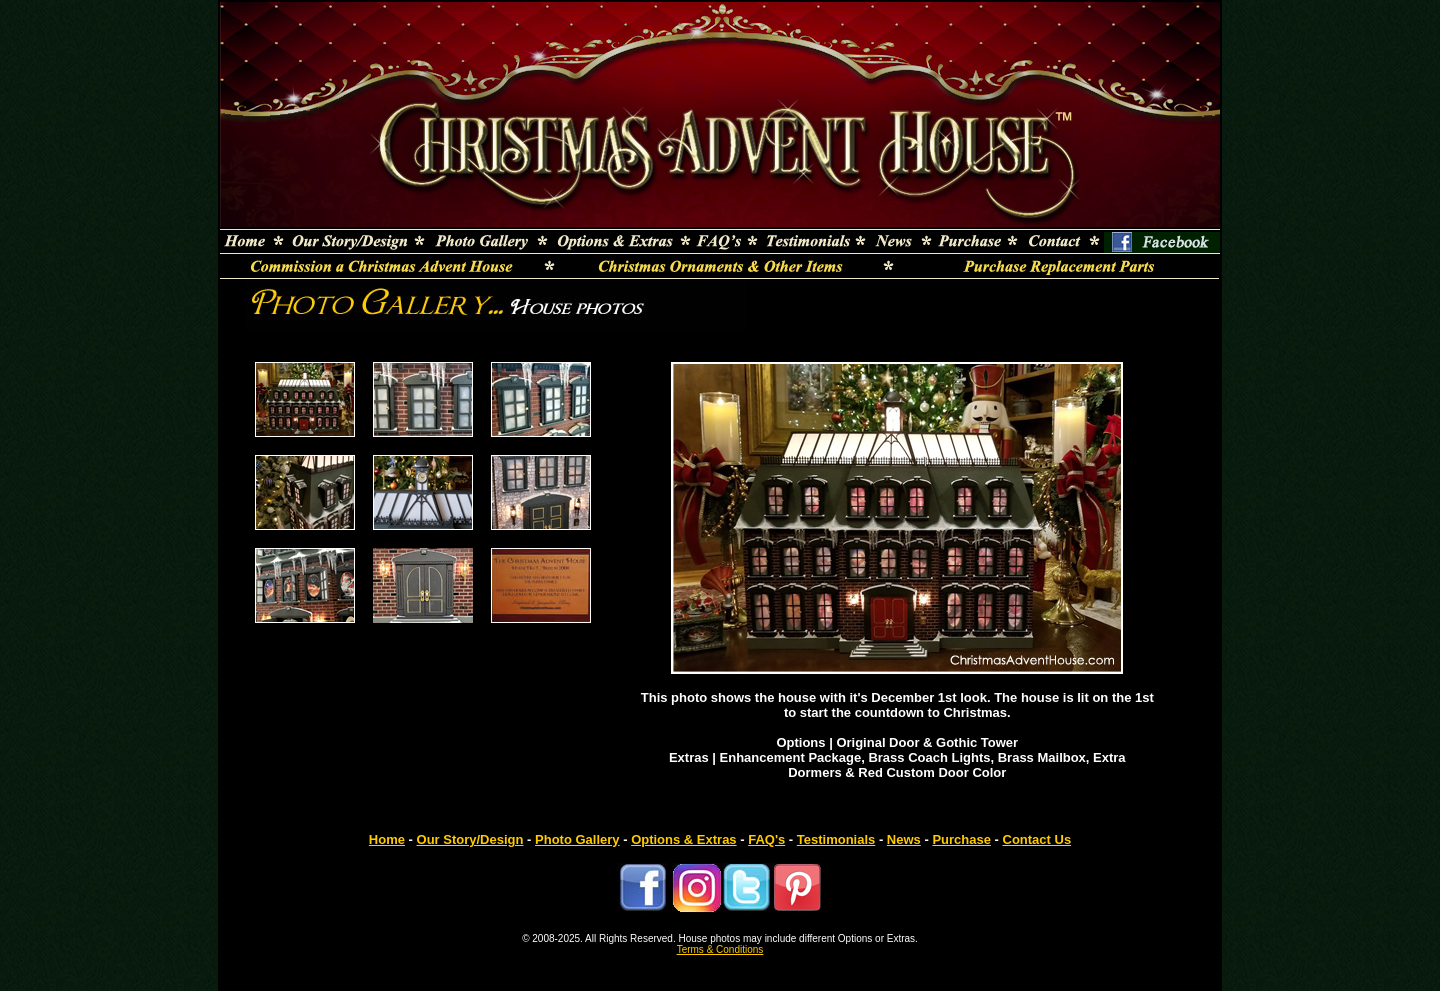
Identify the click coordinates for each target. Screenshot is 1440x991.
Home (387, 839)
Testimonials (836, 839)
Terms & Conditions (720, 949)
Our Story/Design (470, 839)
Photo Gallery (577, 839)
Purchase (961, 839)
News (904, 839)
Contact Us (1037, 839)
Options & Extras (683, 839)
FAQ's (766, 839)
